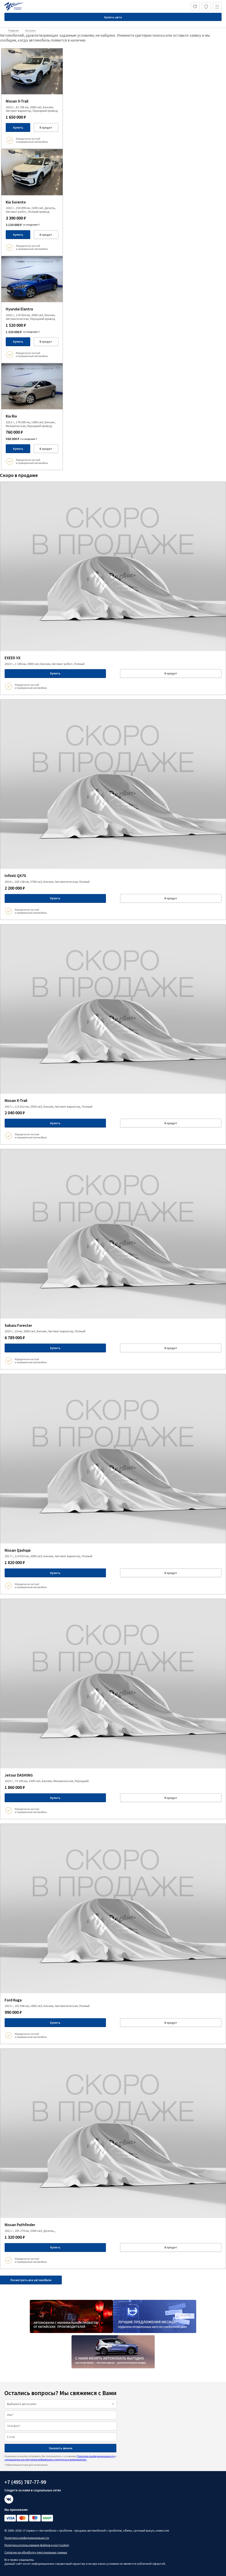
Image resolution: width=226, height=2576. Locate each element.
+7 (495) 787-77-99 (25, 2482)
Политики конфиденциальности (96, 2456)
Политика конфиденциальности (26, 2538)
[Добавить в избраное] (58, 52)
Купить (18, 127)
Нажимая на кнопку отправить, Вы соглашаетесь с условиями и (60, 2458)
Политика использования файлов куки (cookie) (36, 2545)
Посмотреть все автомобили (30, 2280)
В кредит (46, 127)
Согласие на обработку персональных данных (35, 2552)
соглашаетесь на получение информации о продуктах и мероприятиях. (45, 2459)
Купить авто (113, 17)
